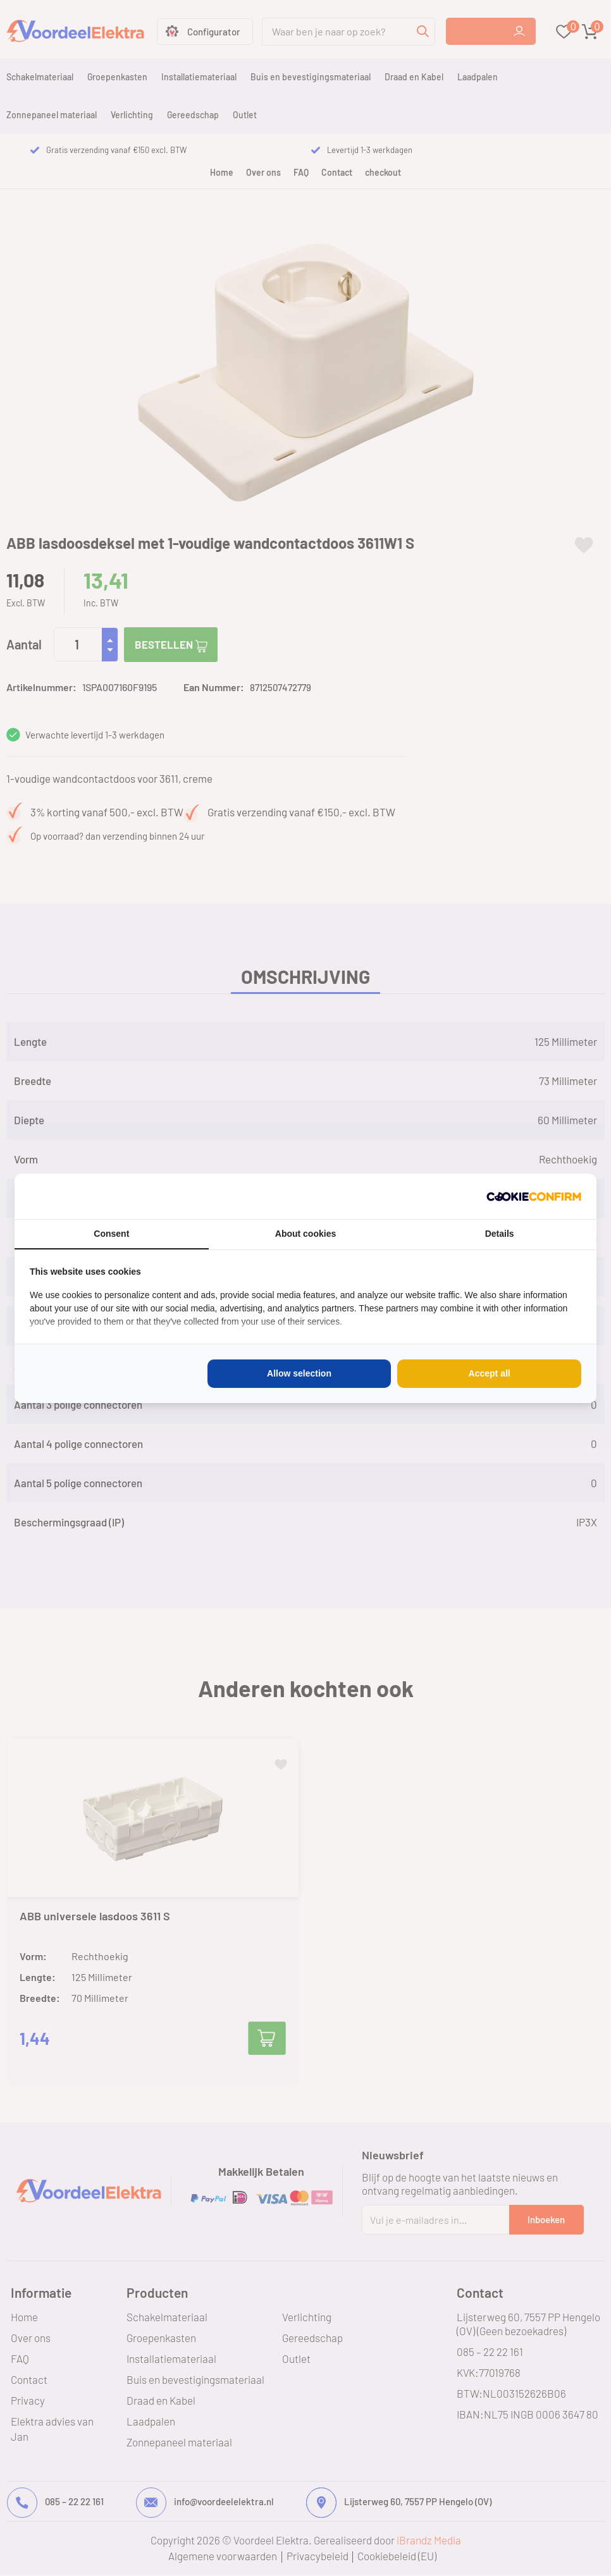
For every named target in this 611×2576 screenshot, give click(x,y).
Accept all (489, 1373)
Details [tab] (499, 1234)
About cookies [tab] (305, 1234)
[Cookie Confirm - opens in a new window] (533, 1196)
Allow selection (299, 1373)
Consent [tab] (111, 1234)
